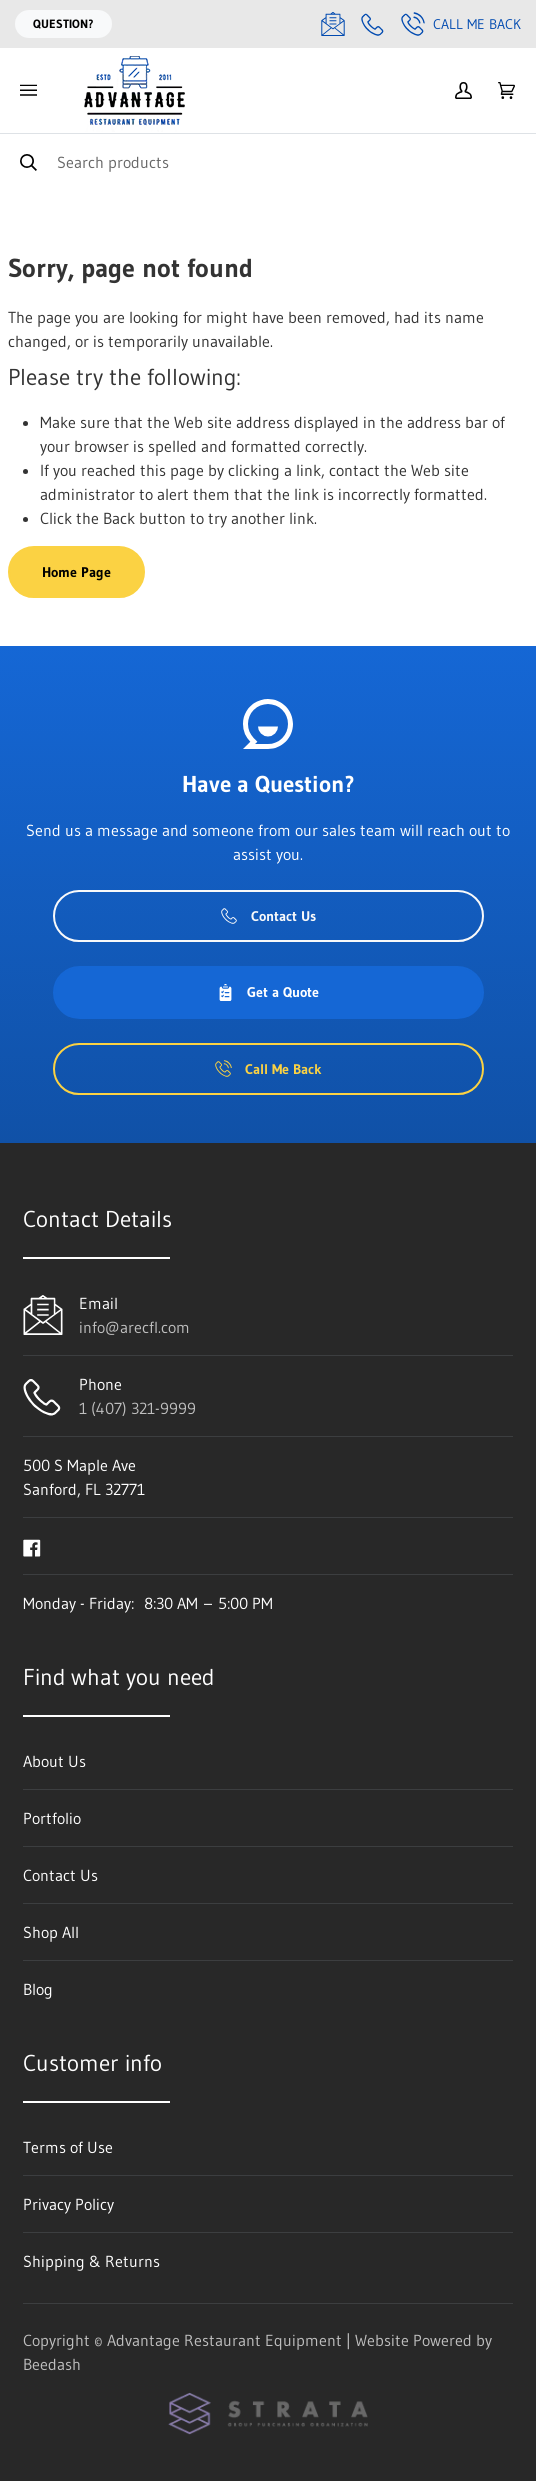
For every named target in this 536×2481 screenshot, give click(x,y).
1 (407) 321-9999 (137, 1408)
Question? (63, 23)
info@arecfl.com (134, 1327)
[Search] (268, 161)
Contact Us (268, 916)
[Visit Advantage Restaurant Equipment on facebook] (32, 1546)
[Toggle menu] (28, 90)
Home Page (76, 572)
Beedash (52, 2364)
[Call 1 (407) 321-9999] (373, 24)
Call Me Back (461, 24)
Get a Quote (268, 992)
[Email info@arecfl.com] (333, 24)
